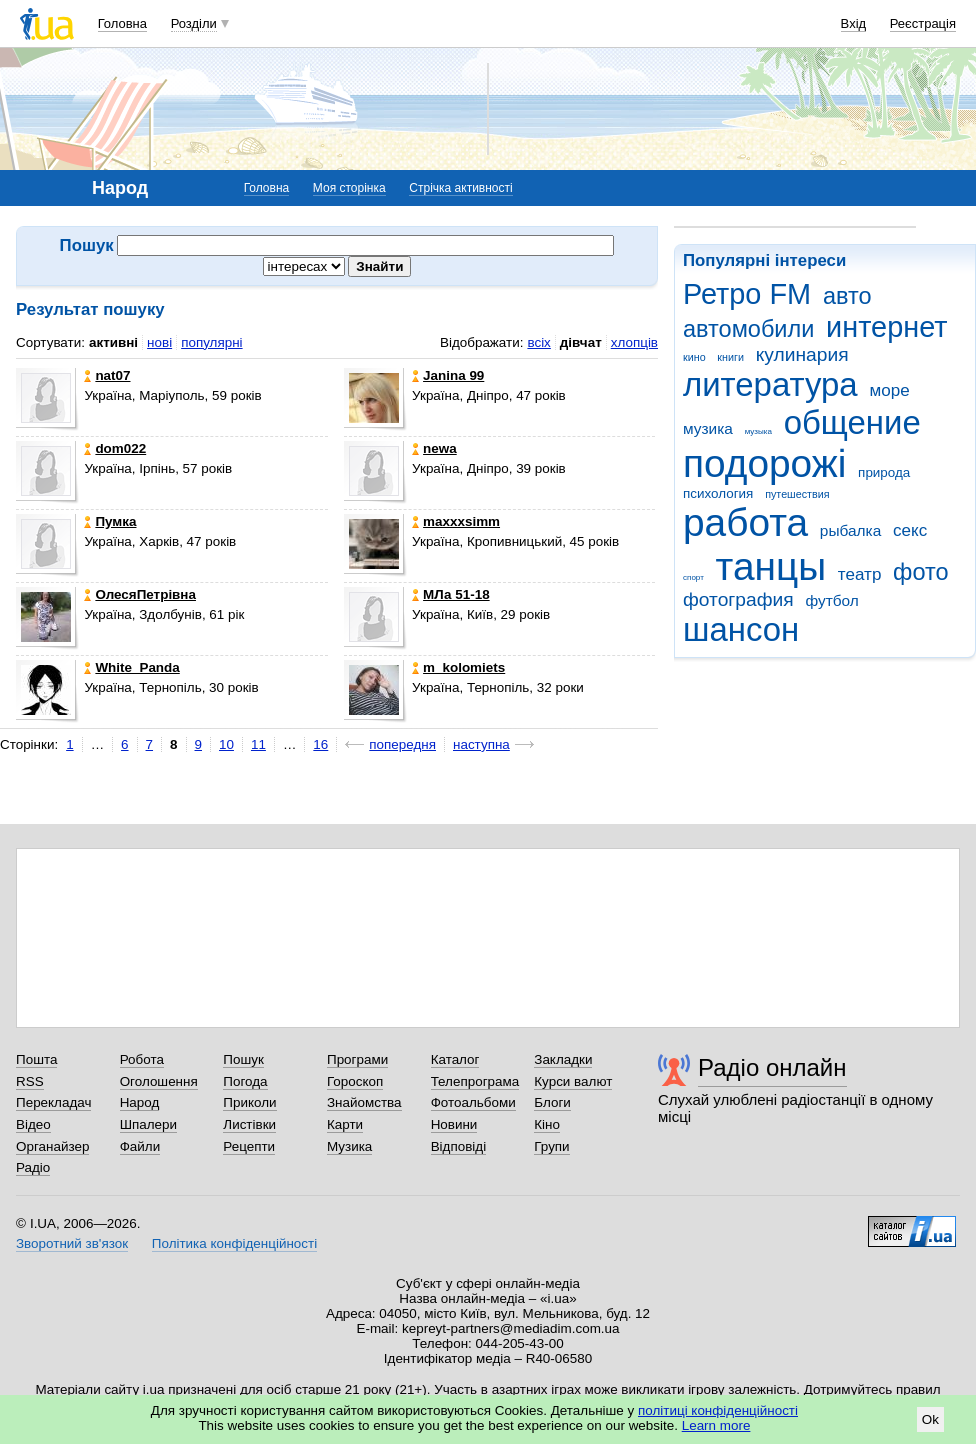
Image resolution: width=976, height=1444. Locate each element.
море (889, 390)
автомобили (748, 329)
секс (910, 530)
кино (694, 357)
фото (921, 572)
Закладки (563, 1059)
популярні (211, 342)
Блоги (552, 1102)
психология (718, 493)
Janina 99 (448, 375)
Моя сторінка (349, 188)
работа (745, 522)
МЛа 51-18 (451, 594)
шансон (741, 629)
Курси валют (573, 1081)
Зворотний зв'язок (72, 1243)
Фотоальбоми (473, 1102)
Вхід (854, 23)
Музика (349, 1146)
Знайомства (364, 1102)
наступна (481, 744)
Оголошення (159, 1081)
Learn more (716, 1425)
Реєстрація (923, 23)
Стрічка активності (460, 188)
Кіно (547, 1124)
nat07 (107, 375)
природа (884, 472)
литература (770, 384)
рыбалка (850, 530)
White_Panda (131, 667)
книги (730, 357)
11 (258, 744)
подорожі (764, 463)
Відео (33, 1124)
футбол (831, 600)
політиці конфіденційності (718, 1410)
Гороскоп (355, 1081)
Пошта (36, 1059)
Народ (140, 1102)
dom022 (115, 448)
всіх (538, 342)
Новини (454, 1124)
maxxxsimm (456, 521)
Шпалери (148, 1124)
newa (434, 448)
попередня (402, 744)
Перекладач (53, 1102)
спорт (693, 577)
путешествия (797, 494)
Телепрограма (475, 1081)
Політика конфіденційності (234, 1243)
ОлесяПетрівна (140, 594)
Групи (551, 1146)
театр (860, 574)
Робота (142, 1059)
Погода (245, 1081)
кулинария (802, 354)
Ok (930, 1419)
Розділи (194, 23)
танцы (771, 566)
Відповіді (459, 1146)
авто (847, 296)
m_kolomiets (458, 667)
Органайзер (52, 1146)
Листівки (249, 1124)
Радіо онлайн (772, 1067)
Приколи (249, 1102)
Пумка (110, 521)
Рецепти (249, 1146)
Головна (122, 23)
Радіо (33, 1167)
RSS (30, 1081)
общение (852, 422)
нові (159, 342)
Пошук (243, 1059)
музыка (758, 431)
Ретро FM (747, 294)
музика (708, 428)
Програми (357, 1059)
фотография (738, 599)
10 (226, 744)
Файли (140, 1146)
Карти (345, 1124)
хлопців (634, 342)
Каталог (455, 1059)
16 (320, 744)
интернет (886, 327)
